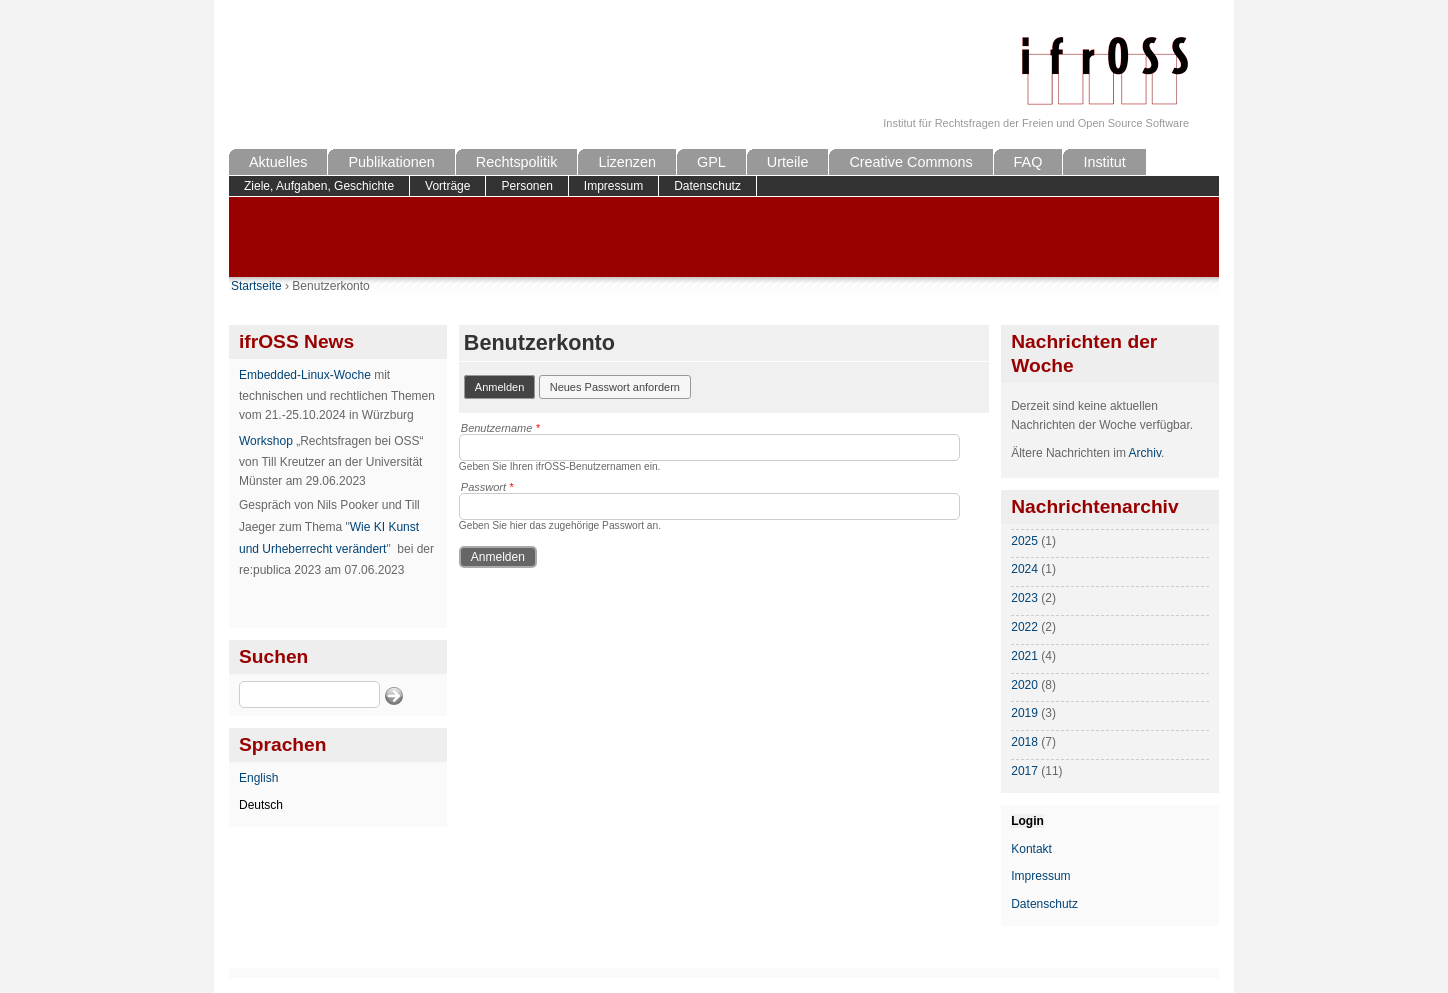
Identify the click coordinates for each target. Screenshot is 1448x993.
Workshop (266, 441)
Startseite (256, 286)
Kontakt (1031, 849)
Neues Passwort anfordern (615, 387)
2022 (1024, 627)
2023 (1024, 598)
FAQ (1028, 162)
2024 (1024, 569)
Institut (1104, 162)
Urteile (788, 162)
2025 (1024, 541)
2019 (1024, 713)
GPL (711, 162)
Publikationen (391, 162)
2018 (1024, 742)
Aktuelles (278, 162)
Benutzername (500, 428)
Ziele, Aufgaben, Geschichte (319, 186)
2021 (1024, 656)
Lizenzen (627, 162)
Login (1027, 821)
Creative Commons (910, 162)
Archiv (1145, 453)
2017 (1024, 771)
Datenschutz (707, 186)
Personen (526, 186)
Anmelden (505, 385)
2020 (1024, 685)
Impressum (613, 186)
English (258, 778)
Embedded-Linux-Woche (305, 375)
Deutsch (261, 805)
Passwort (487, 487)
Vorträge (447, 186)
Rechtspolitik (517, 162)
